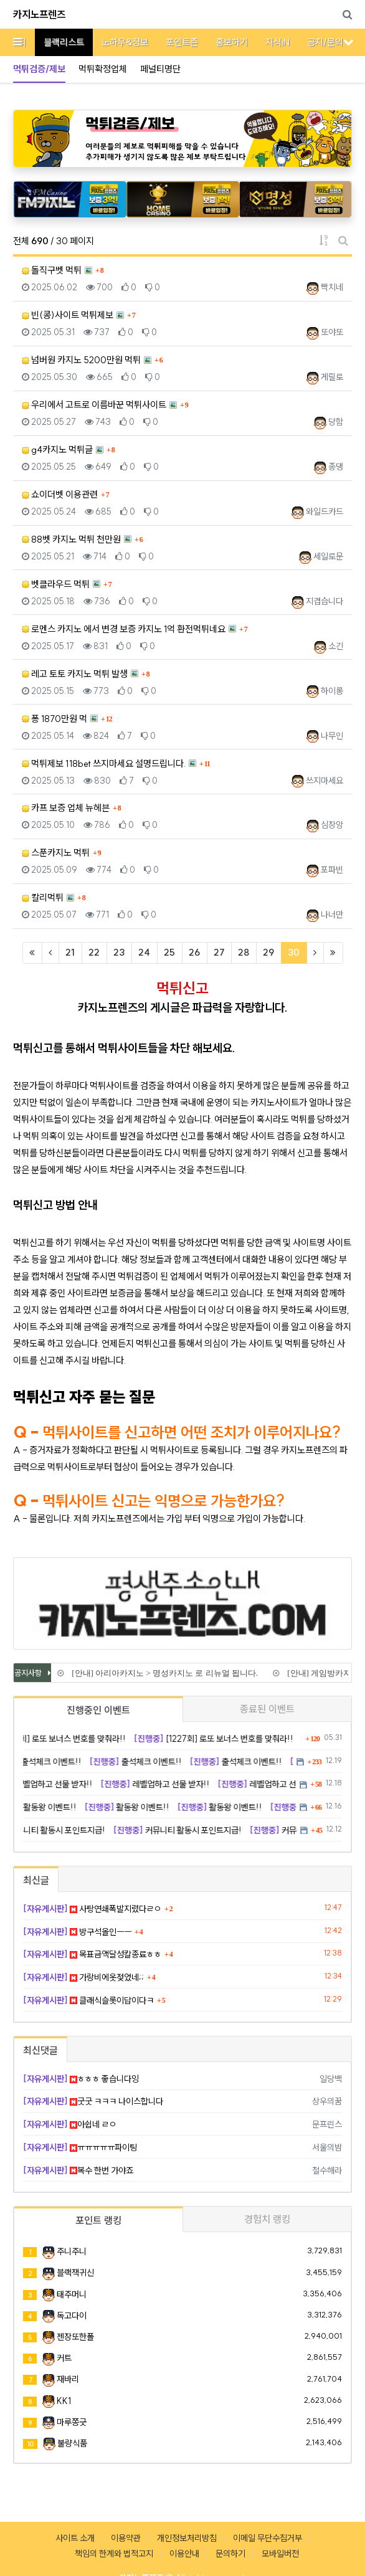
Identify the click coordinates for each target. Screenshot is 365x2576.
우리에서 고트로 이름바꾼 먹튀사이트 (94, 405)
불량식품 (72, 2443)
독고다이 (72, 2315)
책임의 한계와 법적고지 (114, 2553)
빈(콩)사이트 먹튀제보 (67, 315)
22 (94, 952)
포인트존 (182, 42)
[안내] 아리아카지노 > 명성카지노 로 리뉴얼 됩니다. (164, 1673)
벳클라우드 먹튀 (56, 584)
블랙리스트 (64, 42)
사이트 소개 (75, 2538)
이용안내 (184, 2553)
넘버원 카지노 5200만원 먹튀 (81, 360)
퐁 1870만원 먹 (54, 719)
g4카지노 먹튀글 (57, 449)
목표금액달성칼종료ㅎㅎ (92, 1954)
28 (243, 952)
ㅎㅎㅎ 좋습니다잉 (81, 2078)
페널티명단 (160, 69)
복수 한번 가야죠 (78, 2170)
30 (297, 952)
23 (119, 952)
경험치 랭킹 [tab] (267, 2219)
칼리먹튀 (43, 897)
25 (169, 952)
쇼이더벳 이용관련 (60, 494)
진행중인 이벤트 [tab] (98, 1710)
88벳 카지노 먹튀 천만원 (71, 539)
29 (268, 952)
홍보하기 (232, 42)
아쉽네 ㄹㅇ (69, 2124)
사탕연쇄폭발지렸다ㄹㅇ (92, 1908)
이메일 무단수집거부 (267, 2538)
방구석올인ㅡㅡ (77, 1931)
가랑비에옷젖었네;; (83, 1977)
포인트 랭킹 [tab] (98, 2220)
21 (70, 952)
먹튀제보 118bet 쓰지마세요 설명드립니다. (104, 763)
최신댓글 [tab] (40, 2050)
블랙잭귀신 (75, 2272)
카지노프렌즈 (39, 14)
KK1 (64, 2401)
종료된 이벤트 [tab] (267, 1709)
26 (194, 952)
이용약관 (126, 2538)
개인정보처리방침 (187, 2538)
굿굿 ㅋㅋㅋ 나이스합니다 (93, 2101)
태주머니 (72, 2294)
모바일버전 (280, 2553)
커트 (64, 2358)
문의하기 (230, 2553)
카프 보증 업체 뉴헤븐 (66, 808)
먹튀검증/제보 (39, 69)
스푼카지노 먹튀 (56, 852)
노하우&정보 (125, 42)
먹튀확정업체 (102, 69)
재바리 (68, 2379)
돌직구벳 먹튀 (52, 270)
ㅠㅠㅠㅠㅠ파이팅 (80, 2147)
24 (144, 952)
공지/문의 (325, 42)
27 (219, 952)
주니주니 (72, 2251)
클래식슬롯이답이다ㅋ (88, 2000)
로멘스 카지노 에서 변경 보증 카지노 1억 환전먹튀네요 (123, 629)
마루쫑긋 (72, 2422)
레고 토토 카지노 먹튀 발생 (75, 674)
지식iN (277, 42)
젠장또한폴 (75, 2336)
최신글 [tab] (36, 1880)
